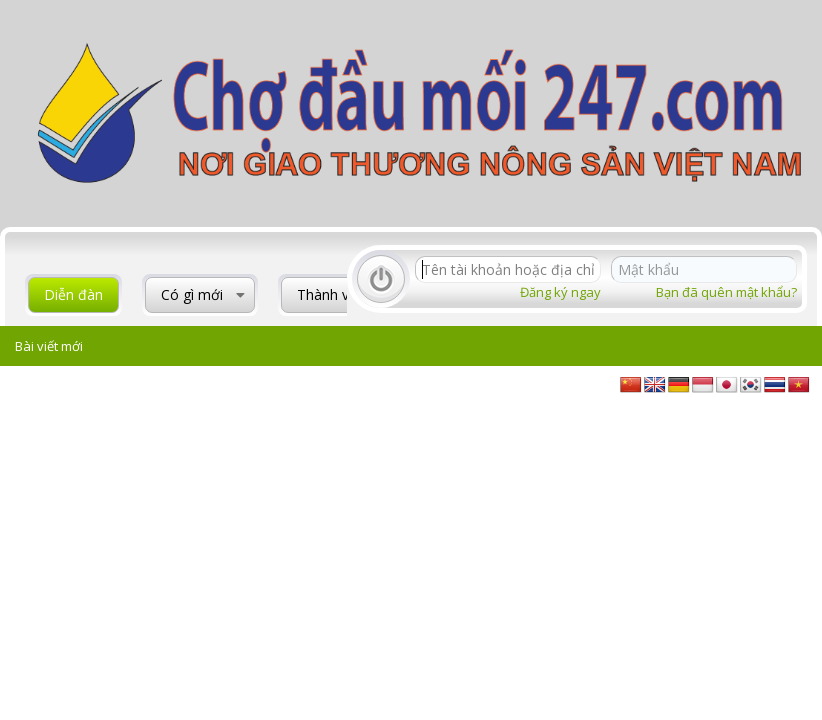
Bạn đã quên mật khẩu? (726, 292)
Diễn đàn (73, 294)
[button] (240, 295)
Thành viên (332, 294)
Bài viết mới (49, 346)
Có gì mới (192, 294)
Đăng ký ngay (560, 292)
